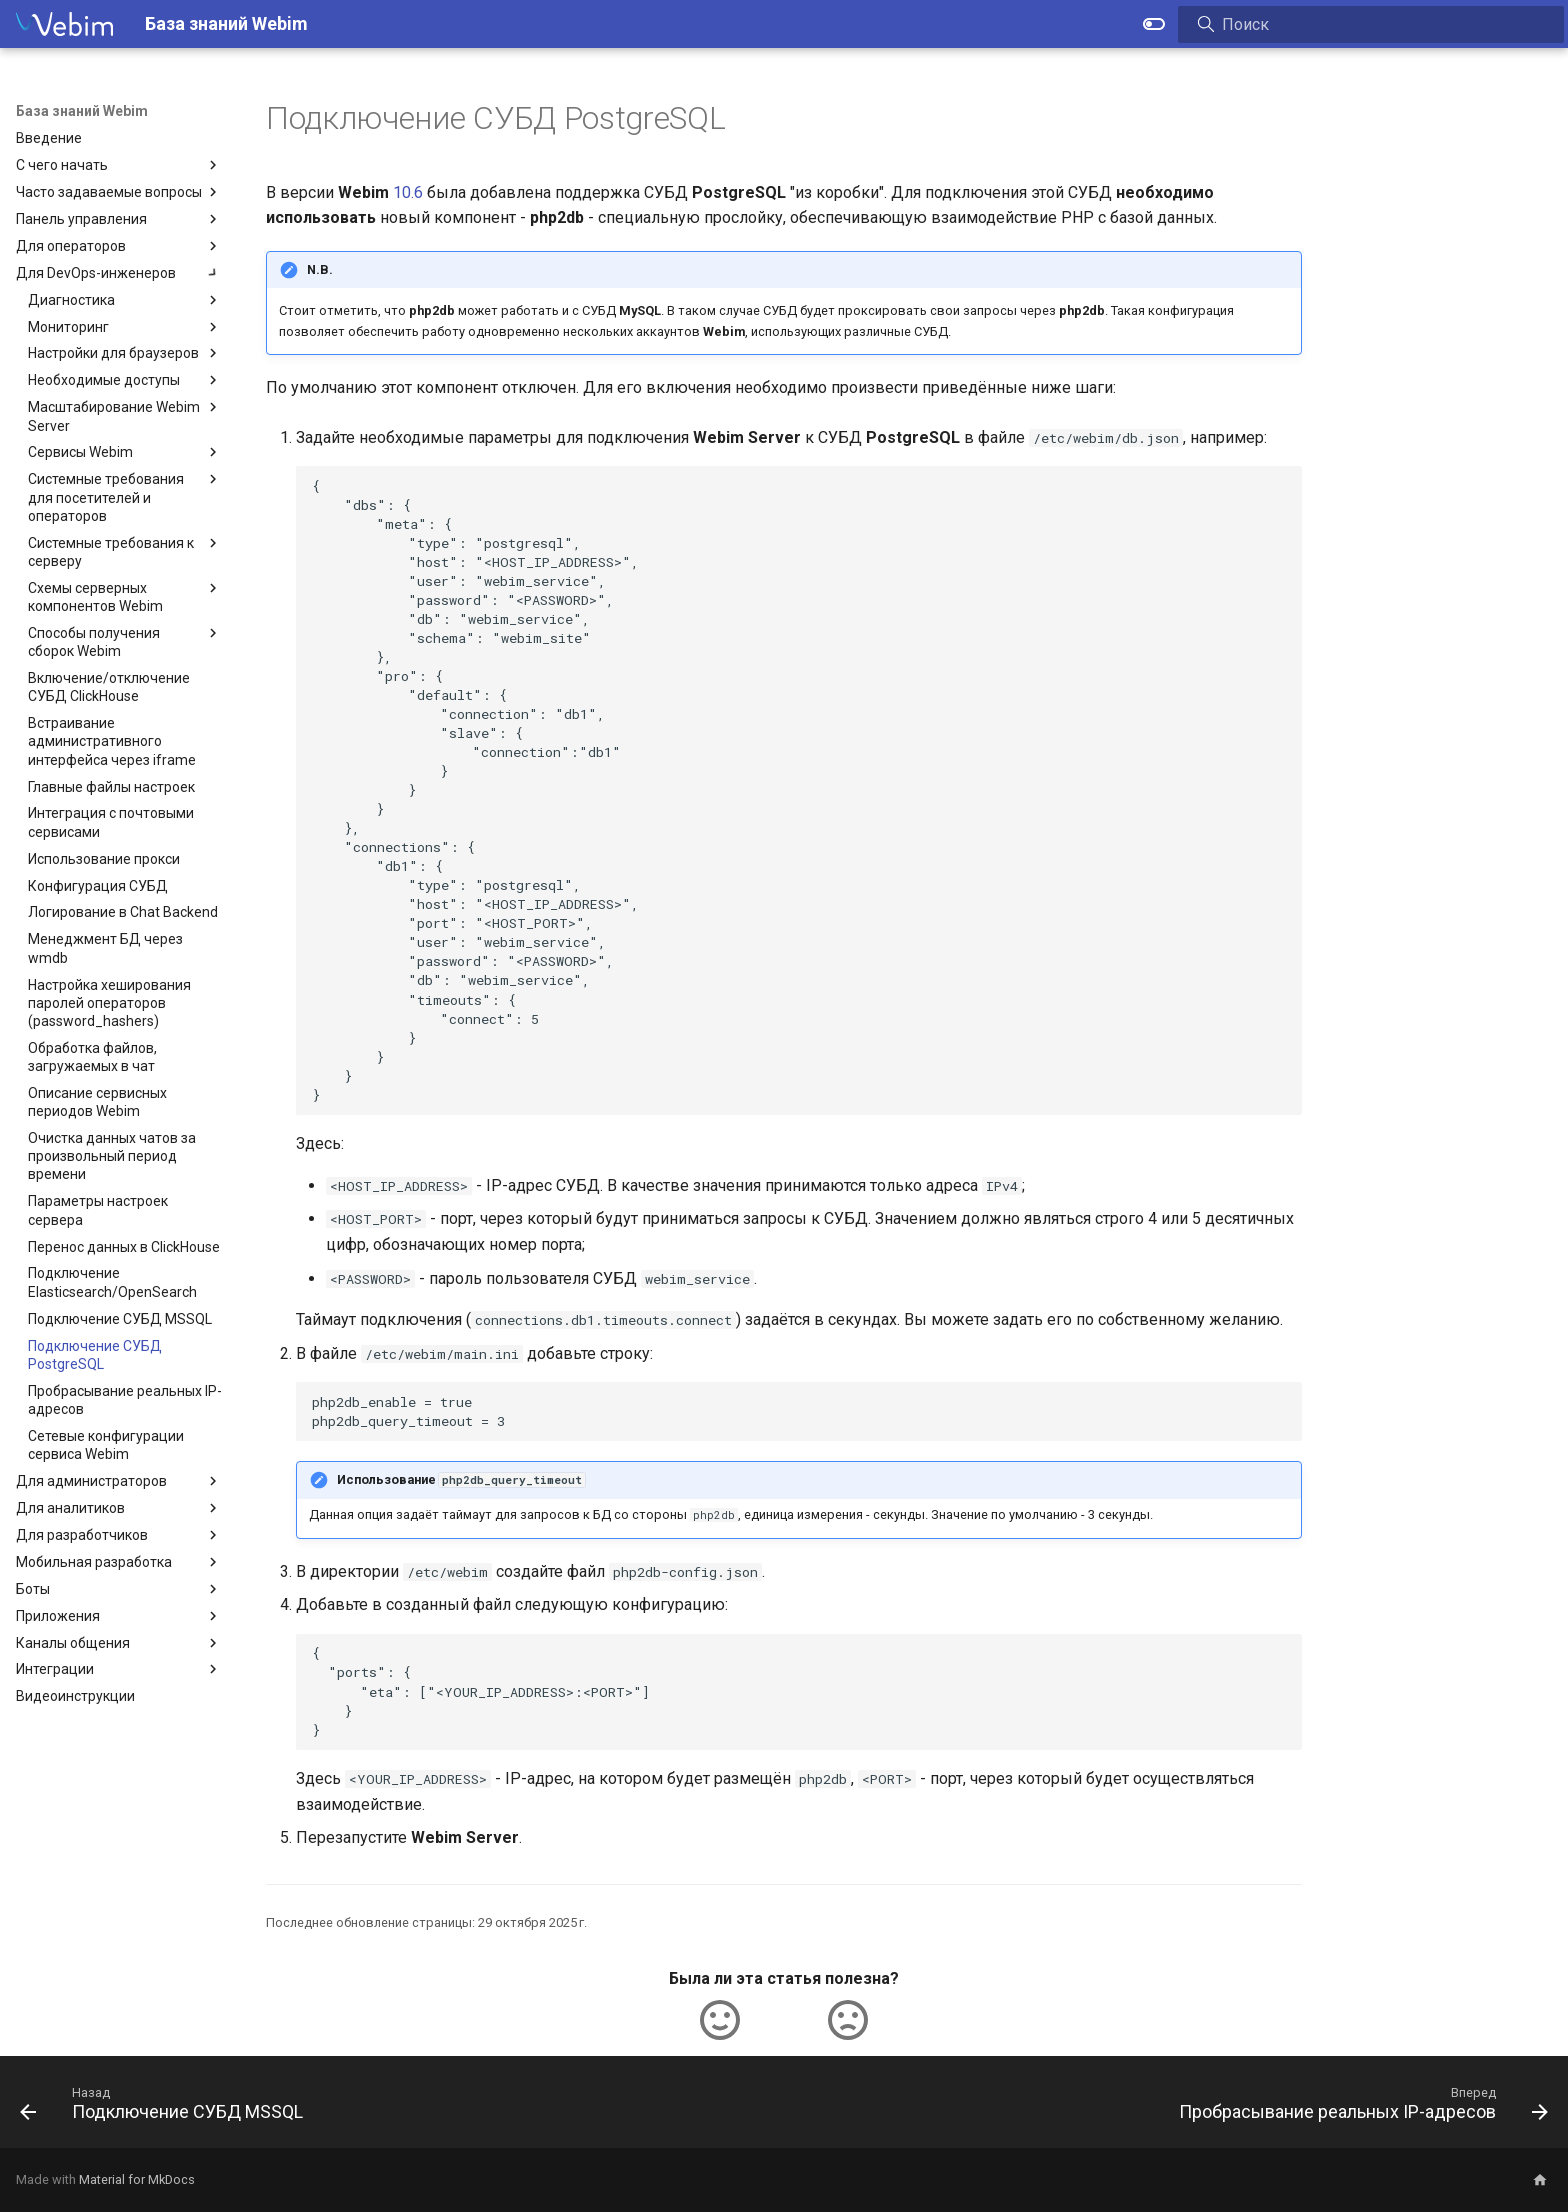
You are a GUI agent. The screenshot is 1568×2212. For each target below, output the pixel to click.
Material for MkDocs (137, 2179)
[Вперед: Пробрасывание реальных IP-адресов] (1357, 2108)
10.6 (408, 192)
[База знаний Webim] (64, 24)
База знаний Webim (82, 111)
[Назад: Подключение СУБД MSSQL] (167, 2108)
